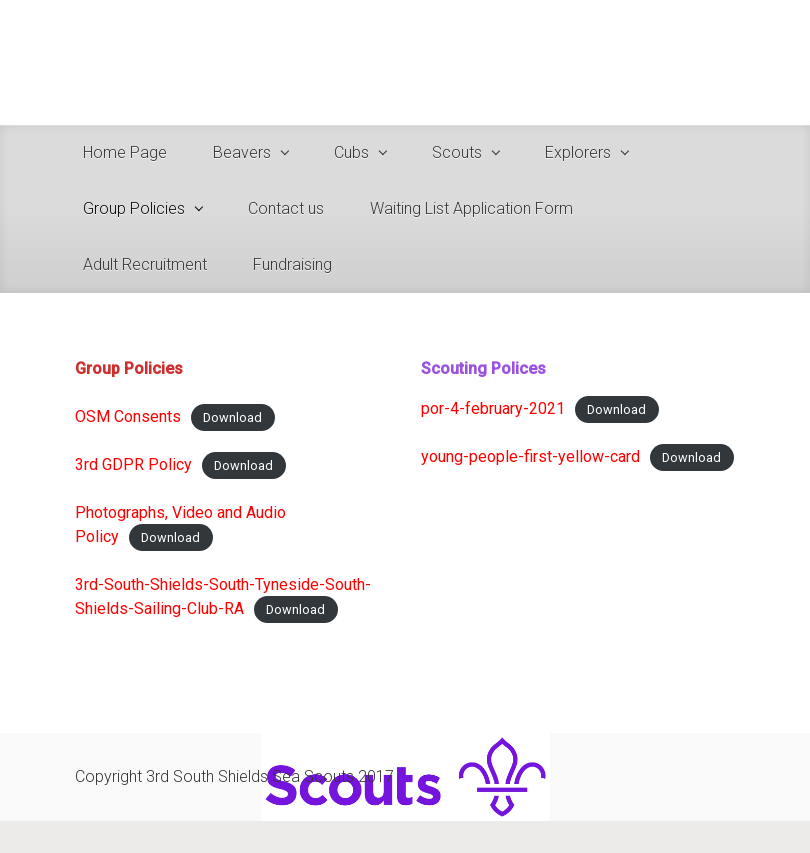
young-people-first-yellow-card (530, 456)
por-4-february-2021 (493, 408)
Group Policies (134, 208)
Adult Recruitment (145, 264)
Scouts (457, 152)
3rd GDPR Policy (133, 464)
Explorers (578, 152)
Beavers (242, 152)
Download (232, 417)
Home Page (125, 152)
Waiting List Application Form (471, 208)
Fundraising (292, 264)
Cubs (351, 152)
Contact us (286, 208)
